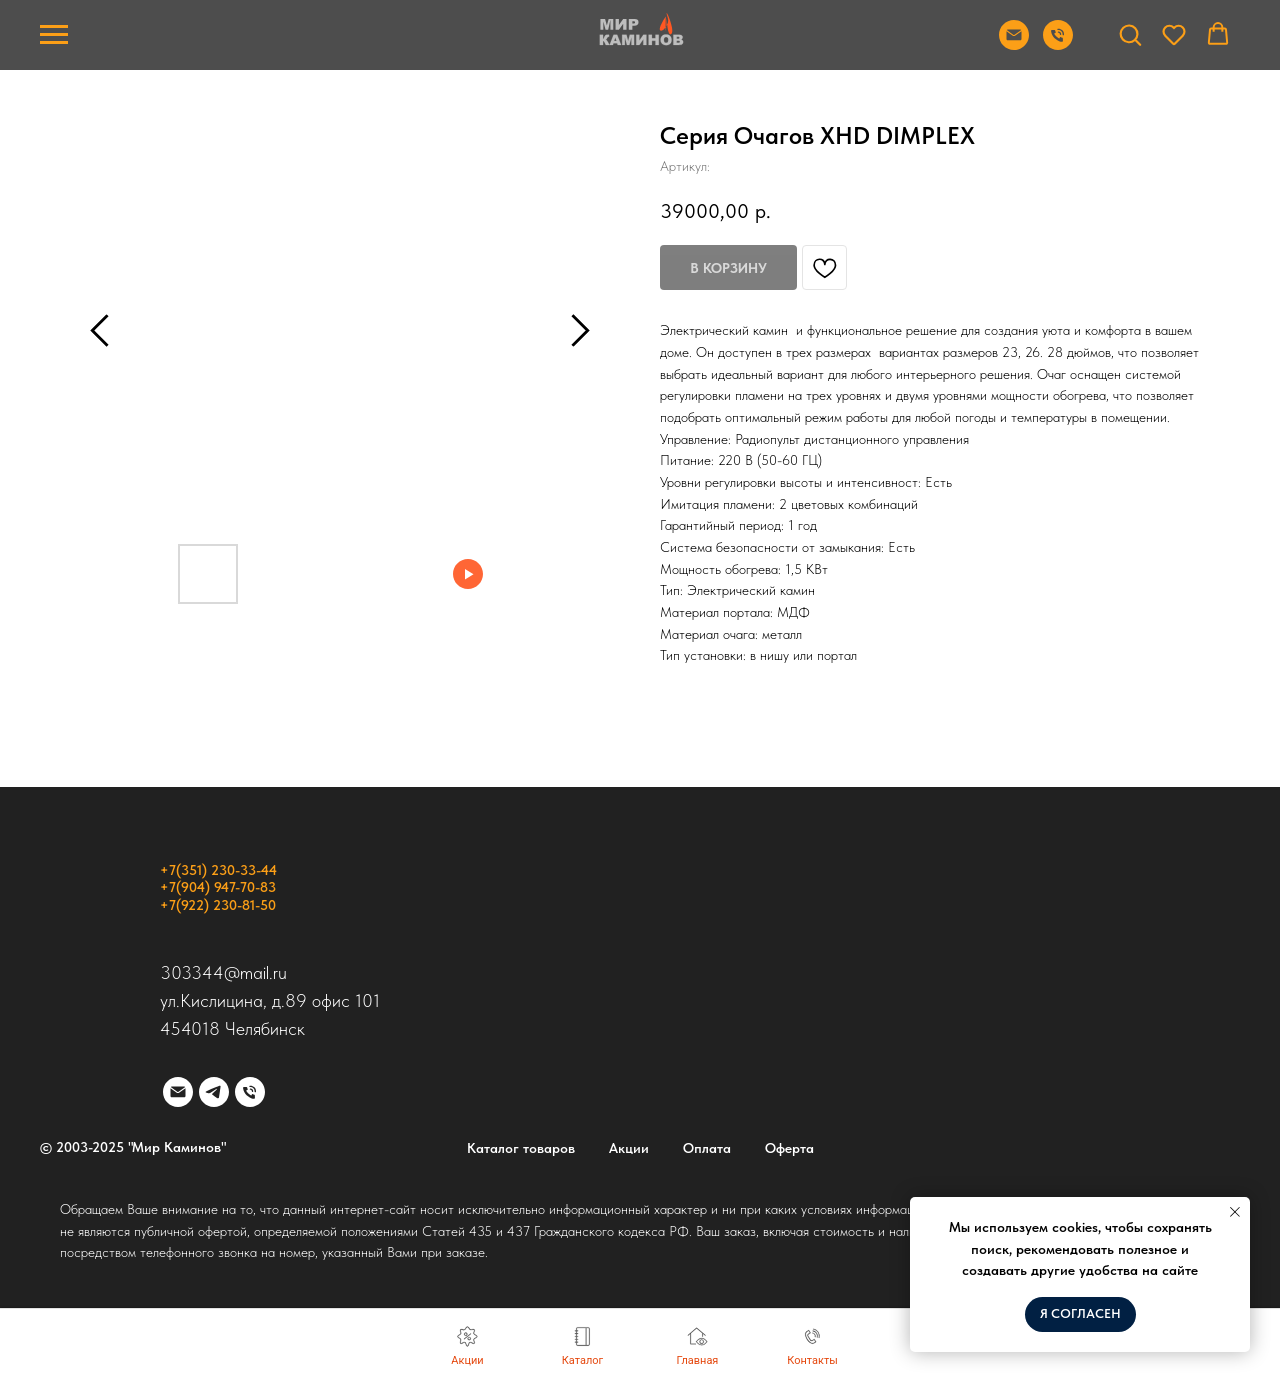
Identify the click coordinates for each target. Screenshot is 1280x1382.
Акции (629, 1148)
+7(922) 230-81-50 (218, 905)
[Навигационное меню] (54, 35)
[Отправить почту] (1014, 44)
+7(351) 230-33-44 (218, 870)
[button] (1130, 34)
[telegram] (214, 1092)
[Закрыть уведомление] (1235, 1212)
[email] (178, 1092)
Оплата (707, 1148)
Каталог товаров (521, 1148)
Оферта (789, 1148)
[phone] (250, 1092)
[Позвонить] (1058, 44)
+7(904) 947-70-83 (218, 887)
